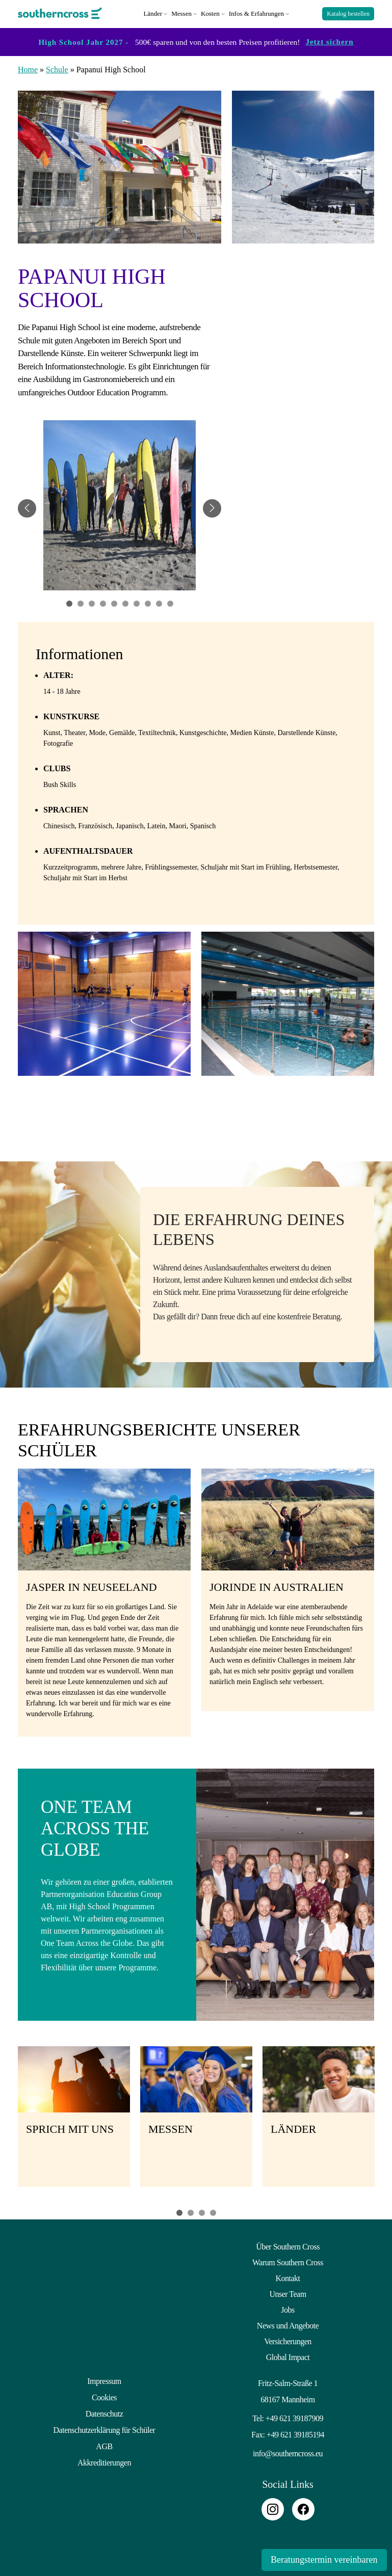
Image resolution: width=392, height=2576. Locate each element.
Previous (5, 2120)
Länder (152, 12)
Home (28, 68)
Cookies (104, 2395)
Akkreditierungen (104, 2458)
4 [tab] (213, 2211)
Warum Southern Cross (287, 2261)
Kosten (210, 12)
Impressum (104, 2379)
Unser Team (287, 2292)
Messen (181, 12)
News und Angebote (288, 2324)
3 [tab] (202, 2211)
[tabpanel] (119, 507)
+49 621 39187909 (294, 2416)
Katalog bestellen (348, 13)
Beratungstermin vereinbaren (322, 2560)
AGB (104, 2442)
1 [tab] (179, 2211)
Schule (57, 68)
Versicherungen (287, 2340)
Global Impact (287, 2355)
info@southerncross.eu (288, 2452)
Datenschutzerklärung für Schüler (104, 2427)
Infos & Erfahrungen (256, 12)
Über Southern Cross (288, 2245)
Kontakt (287, 2276)
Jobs (287, 2308)
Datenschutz (104, 2411)
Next (387, 2120)
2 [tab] (191, 2211)
